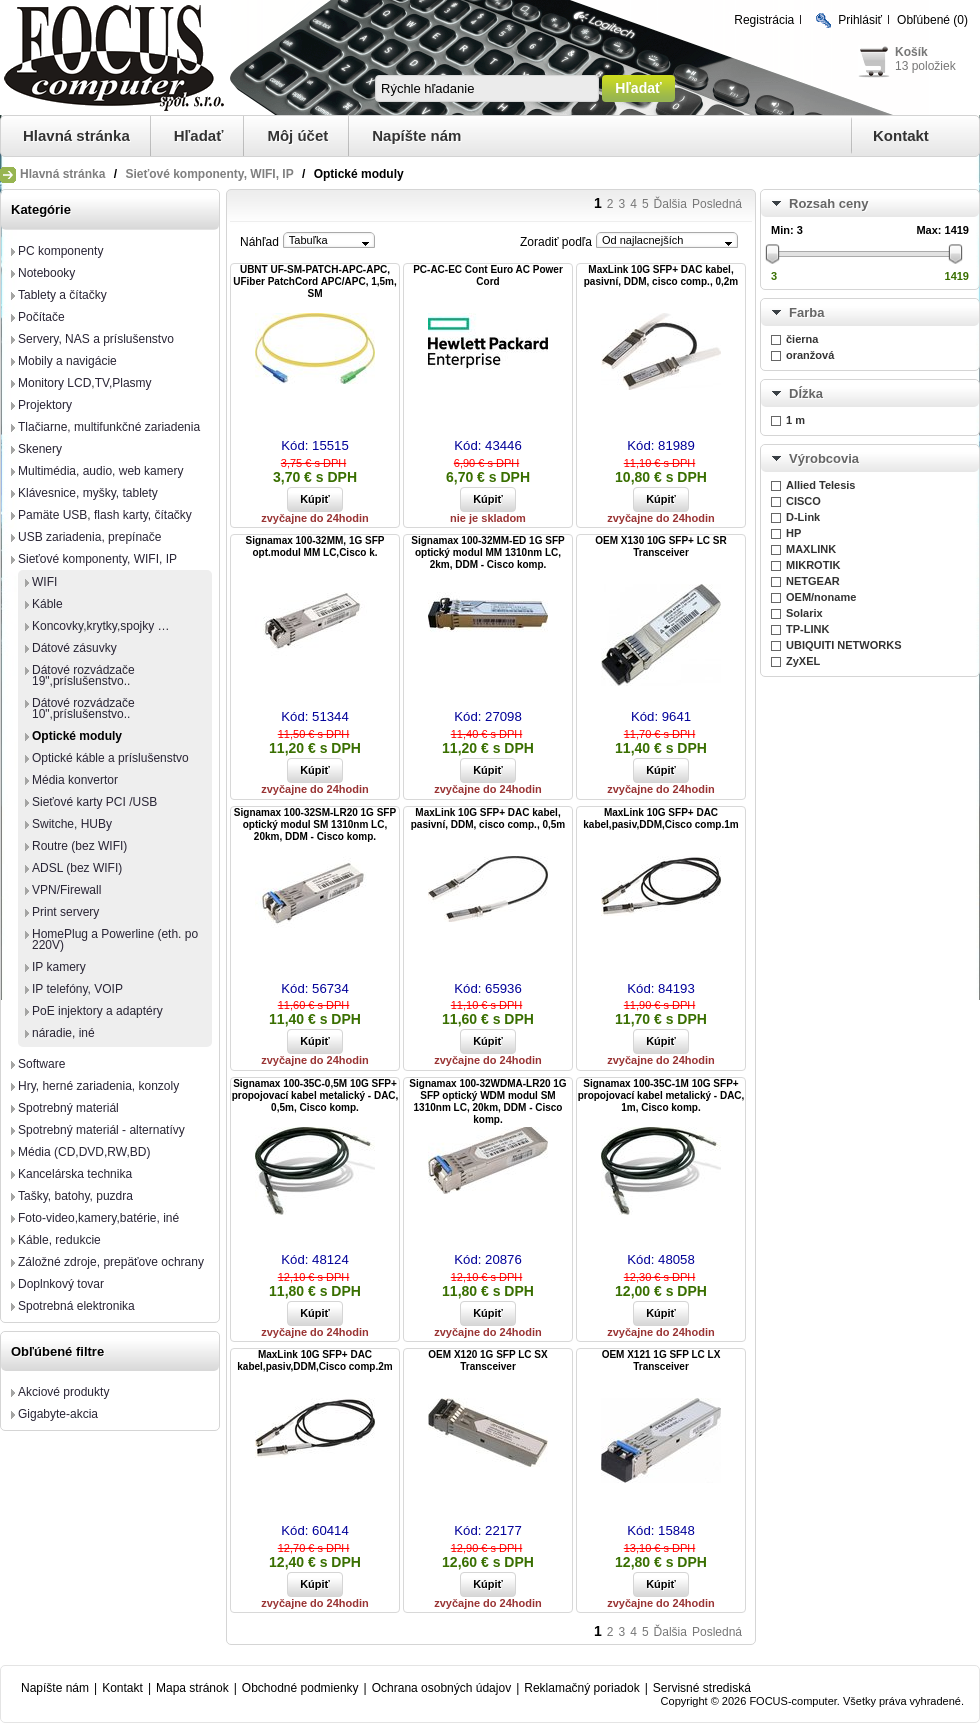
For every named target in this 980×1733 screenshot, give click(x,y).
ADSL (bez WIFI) (77, 868)
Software (41, 1064)
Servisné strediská (702, 1688)
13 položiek (925, 66)
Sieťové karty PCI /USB (94, 802)
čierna (802, 339)
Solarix (804, 613)
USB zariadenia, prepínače (89, 537)
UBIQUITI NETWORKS (844, 645)
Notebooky (46, 273)
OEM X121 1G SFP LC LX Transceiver (661, 1360)
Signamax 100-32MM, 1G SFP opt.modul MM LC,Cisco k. (315, 546)
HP (793, 533)
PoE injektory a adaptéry (97, 1011)
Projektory (45, 405)
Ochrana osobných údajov (441, 1688)
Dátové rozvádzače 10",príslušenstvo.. (83, 708)
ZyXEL (803, 661)
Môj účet (297, 135)
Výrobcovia (824, 458)
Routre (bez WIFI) (79, 846)
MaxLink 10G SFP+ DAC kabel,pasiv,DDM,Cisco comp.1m (660, 818)
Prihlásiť (860, 20)
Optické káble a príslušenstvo (110, 758)
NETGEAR (813, 581)
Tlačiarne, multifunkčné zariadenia (109, 427)
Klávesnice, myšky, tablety (88, 493)
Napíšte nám (416, 135)
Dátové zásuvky (74, 648)
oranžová (810, 355)
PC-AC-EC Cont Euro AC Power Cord (488, 275)
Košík (911, 52)
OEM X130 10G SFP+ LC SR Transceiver (660, 546)
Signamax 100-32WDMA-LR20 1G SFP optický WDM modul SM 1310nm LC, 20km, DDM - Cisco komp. (487, 1101)
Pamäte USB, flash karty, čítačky (105, 515)
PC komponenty (60, 251)
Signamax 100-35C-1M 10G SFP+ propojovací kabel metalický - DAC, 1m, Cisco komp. (661, 1095)
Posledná (717, 204)
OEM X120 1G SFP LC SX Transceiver (487, 1360)
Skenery (40, 449)
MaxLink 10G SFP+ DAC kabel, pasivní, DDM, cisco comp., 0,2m (661, 275)
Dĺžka (806, 393)
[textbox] (487, 88)
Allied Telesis (821, 485)
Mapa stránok (192, 1688)
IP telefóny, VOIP (77, 989)
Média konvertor (75, 780)
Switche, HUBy (72, 824)
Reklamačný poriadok (581, 1688)
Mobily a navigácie (67, 361)
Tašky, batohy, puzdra (75, 1196)
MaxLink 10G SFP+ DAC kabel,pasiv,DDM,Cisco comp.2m (314, 1360)
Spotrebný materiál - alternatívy (101, 1130)
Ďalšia (670, 204)
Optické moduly (77, 736)
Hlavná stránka (76, 135)
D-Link (803, 517)
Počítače (41, 317)
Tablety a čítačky (62, 295)
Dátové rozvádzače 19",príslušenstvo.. (83, 675)
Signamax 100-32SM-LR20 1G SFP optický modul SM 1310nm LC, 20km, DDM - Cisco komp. (315, 824)
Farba (806, 312)
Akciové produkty (63, 1392)
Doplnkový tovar (61, 1284)
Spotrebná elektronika (76, 1306)
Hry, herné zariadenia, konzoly (98, 1086)
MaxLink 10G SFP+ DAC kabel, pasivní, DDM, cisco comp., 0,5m (488, 818)
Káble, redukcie (59, 1240)
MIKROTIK (813, 565)
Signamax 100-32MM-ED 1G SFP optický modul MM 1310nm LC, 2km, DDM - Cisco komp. (487, 552)
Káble (47, 604)
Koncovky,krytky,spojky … (101, 626)
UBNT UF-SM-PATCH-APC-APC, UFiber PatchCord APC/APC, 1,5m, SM (315, 281)
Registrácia (764, 20)
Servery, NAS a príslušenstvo (96, 339)
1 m (795, 420)
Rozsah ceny (828, 203)
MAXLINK (811, 549)
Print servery (65, 912)
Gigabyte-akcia (58, 1414)
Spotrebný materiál (68, 1108)
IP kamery (59, 967)
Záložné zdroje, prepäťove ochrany (111, 1262)
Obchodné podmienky (300, 1688)
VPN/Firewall (66, 890)
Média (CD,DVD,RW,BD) (84, 1152)
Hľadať (199, 135)
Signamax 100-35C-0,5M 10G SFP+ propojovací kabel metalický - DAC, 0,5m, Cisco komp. (315, 1095)
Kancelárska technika (75, 1174)
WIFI (44, 582)
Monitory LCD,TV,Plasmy (85, 383)
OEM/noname (821, 597)
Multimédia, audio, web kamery (100, 471)
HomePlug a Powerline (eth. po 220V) (115, 939)
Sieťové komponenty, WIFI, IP (209, 174)
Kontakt (901, 135)
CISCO (803, 501)
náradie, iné (63, 1033)
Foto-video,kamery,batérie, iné (98, 1218)
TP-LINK (807, 629)
